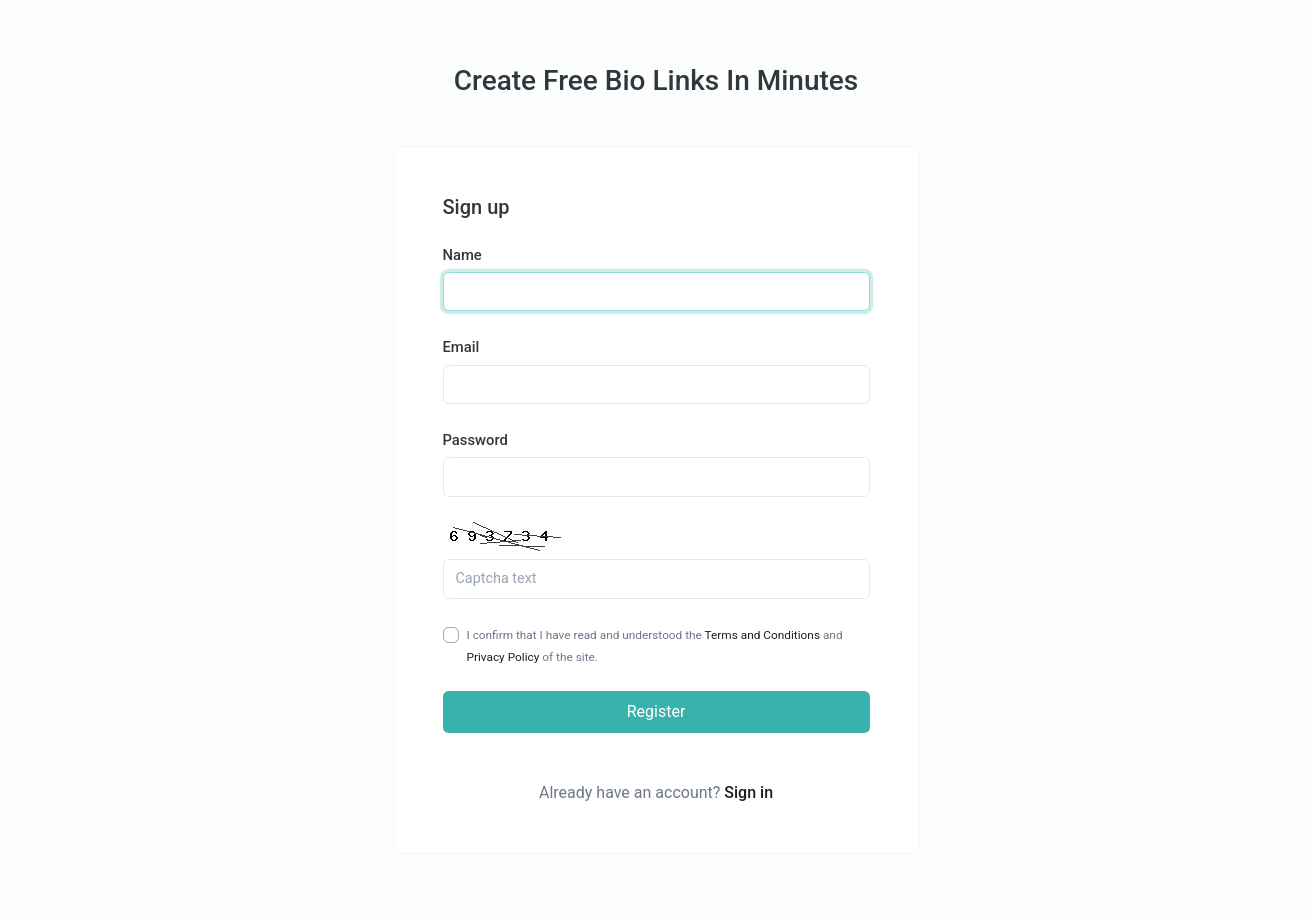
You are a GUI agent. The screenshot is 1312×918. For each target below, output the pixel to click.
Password (475, 440)
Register (656, 711)
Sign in (748, 792)
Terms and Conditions (762, 635)
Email (461, 347)
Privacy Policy (503, 657)
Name (462, 255)
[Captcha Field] (656, 579)
